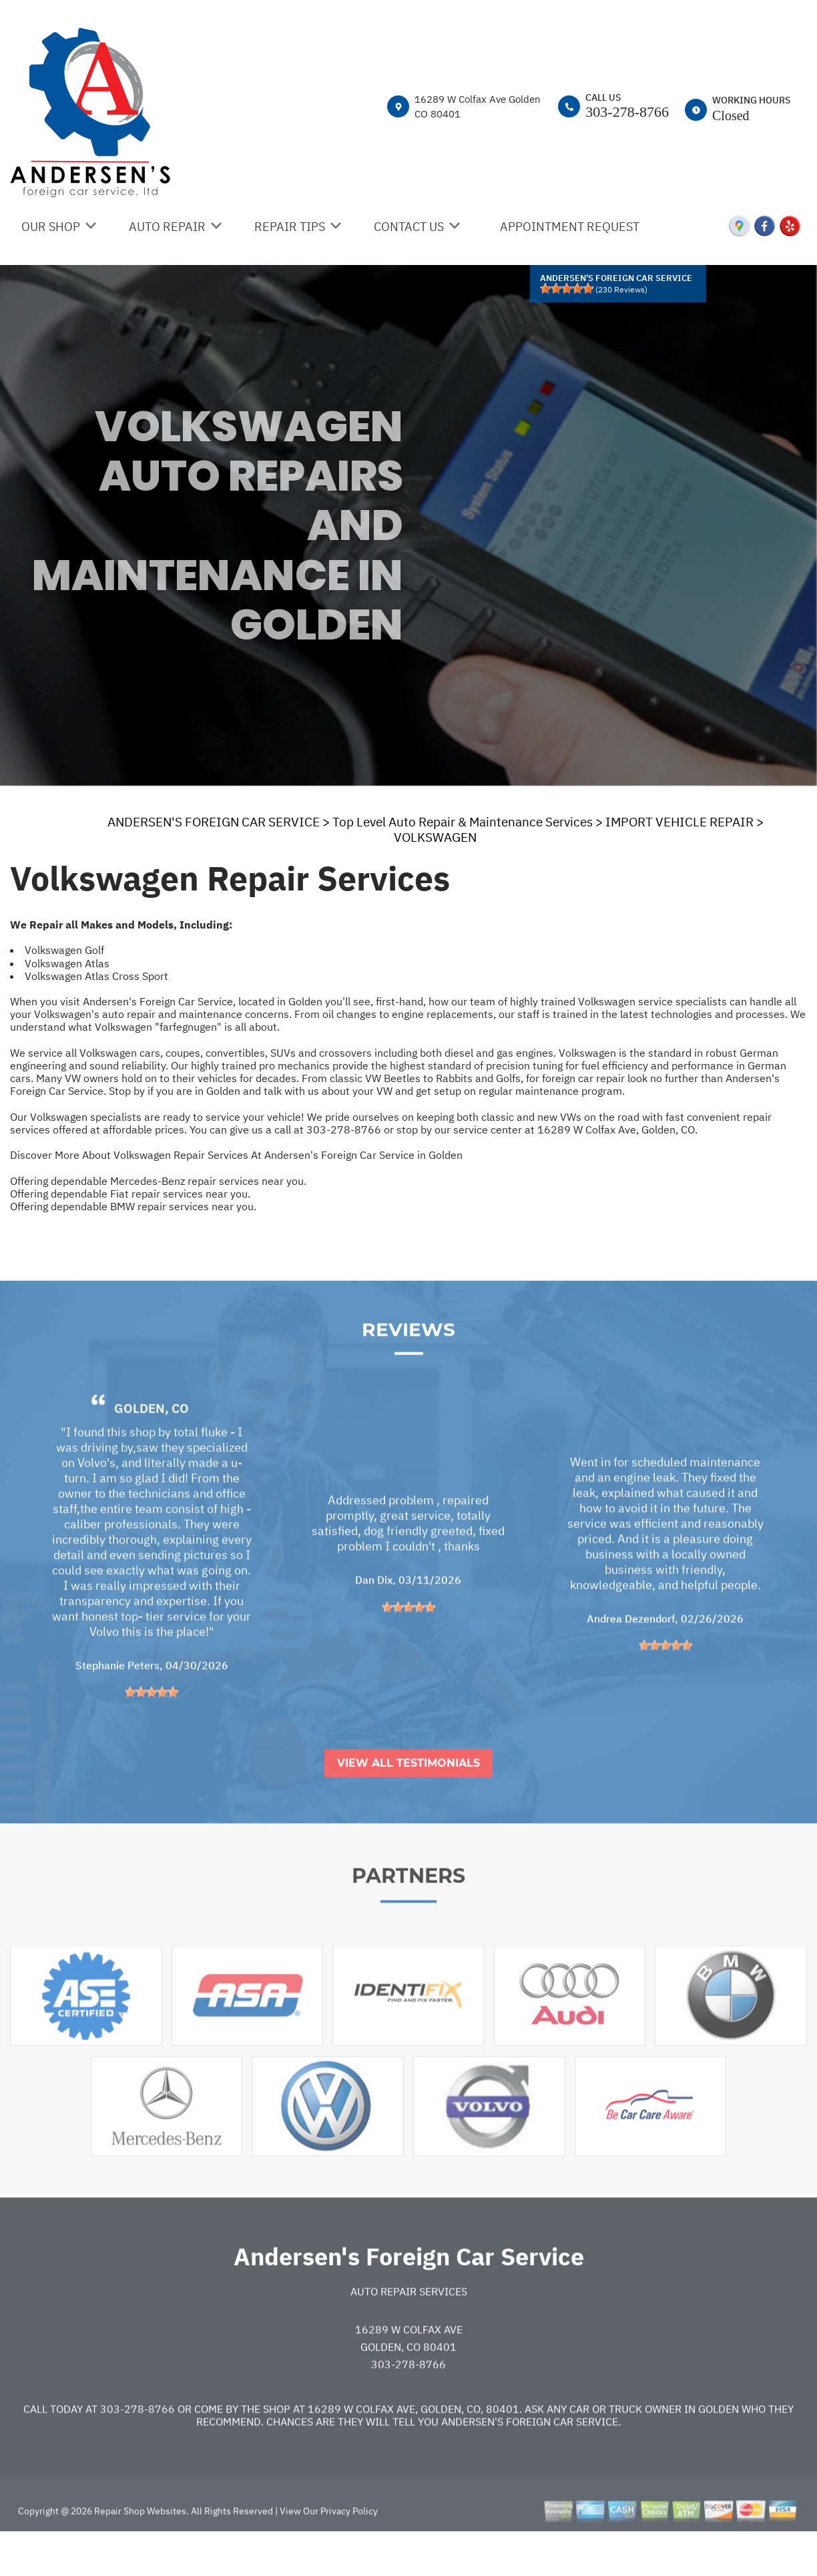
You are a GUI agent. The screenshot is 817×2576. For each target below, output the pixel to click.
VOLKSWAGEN (435, 837)
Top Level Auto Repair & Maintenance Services (462, 822)
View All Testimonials (408, 1803)
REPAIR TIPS (289, 226)
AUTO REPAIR (167, 226)
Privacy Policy (349, 2551)
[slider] (566, 288)
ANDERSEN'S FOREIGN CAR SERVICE (213, 822)
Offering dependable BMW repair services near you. (133, 1206)
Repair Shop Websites (139, 2551)
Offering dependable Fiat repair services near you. (130, 1193)
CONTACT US (409, 226)
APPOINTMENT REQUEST (569, 226)
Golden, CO (151, 1448)
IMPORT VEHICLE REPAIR (679, 822)
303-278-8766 (627, 111)
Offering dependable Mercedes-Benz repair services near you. (158, 1181)
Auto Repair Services (408, 2331)
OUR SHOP (50, 226)
